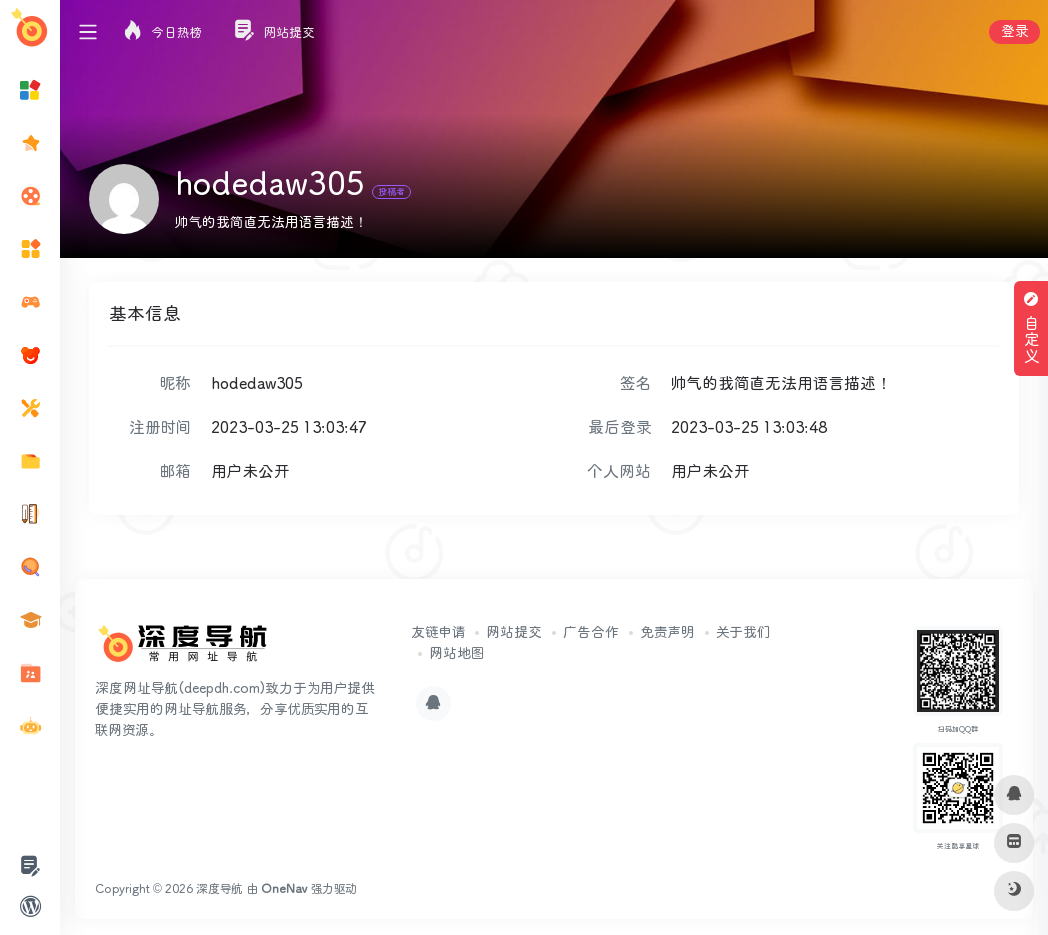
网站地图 (456, 654)
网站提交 (514, 633)
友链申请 (438, 633)
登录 (1014, 32)
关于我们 (743, 633)
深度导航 (219, 889)
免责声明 (667, 633)
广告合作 (591, 633)
